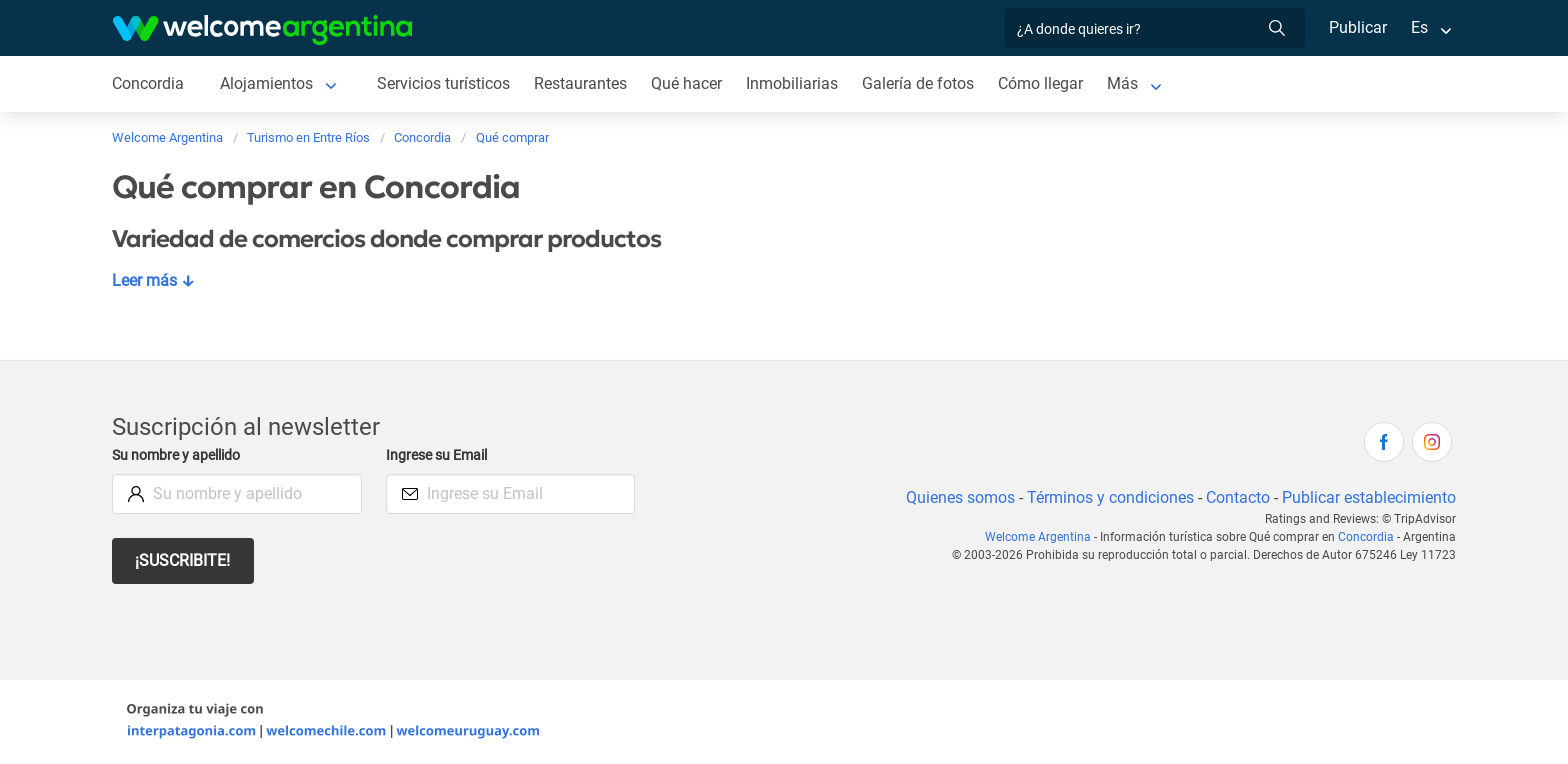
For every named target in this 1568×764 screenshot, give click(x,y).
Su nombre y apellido (180, 455)
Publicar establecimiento (1368, 497)
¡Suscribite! (183, 560)
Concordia (1368, 537)
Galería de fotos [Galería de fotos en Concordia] (924, 83)
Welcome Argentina (1044, 537)
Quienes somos (954, 497)
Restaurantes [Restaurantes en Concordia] (585, 83)
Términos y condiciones (1106, 497)
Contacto (1235, 497)
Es (1419, 27)
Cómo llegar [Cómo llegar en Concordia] (1048, 83)
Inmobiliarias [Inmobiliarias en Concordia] (798, 83)
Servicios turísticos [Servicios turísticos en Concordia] (445, 83)
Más (1130, 83)
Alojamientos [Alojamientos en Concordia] (268, 83)
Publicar (1357, 27)
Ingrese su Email (439, 455)
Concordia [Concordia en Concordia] (148, 83)
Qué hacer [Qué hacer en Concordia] (692, 83)
